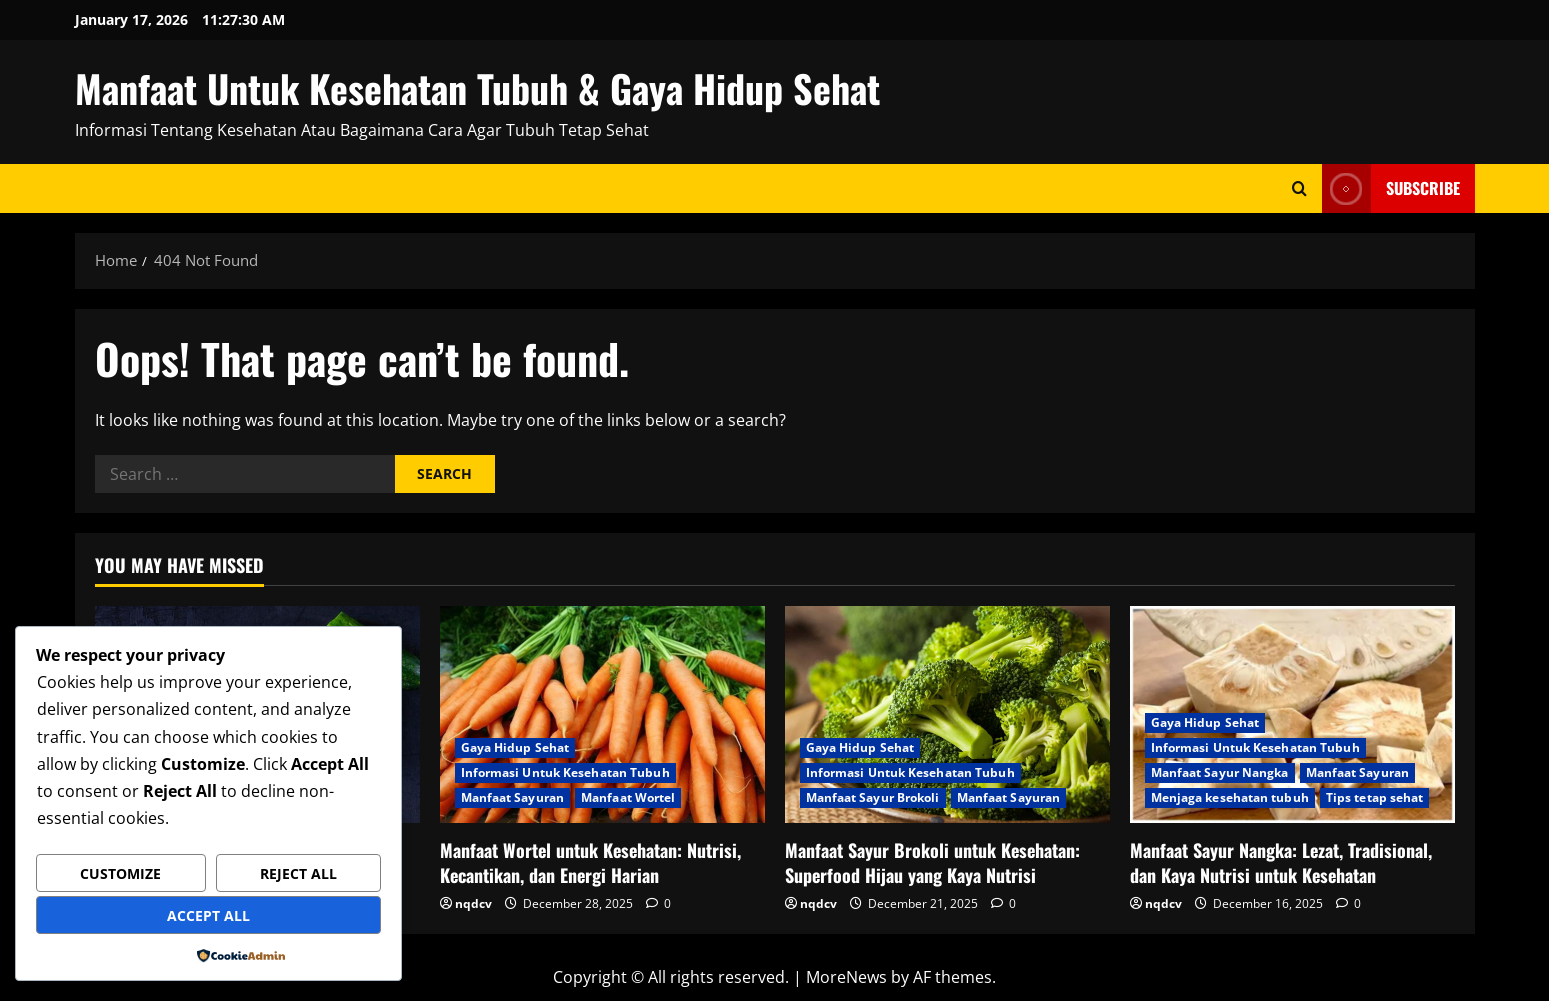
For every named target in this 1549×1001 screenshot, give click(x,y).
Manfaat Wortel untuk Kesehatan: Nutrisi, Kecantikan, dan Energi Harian (590, 862)
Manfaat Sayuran (513, 797)
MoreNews (846, 977)
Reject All (298, 873)
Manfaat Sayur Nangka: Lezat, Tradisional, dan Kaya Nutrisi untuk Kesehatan (1281, 862)
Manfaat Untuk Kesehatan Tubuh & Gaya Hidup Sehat (477, 88)
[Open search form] (1299, 188)
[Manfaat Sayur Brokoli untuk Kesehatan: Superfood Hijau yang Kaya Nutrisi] (947, 714)
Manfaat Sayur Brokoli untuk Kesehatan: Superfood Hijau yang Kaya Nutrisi (932, 862)
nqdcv (473, 903)
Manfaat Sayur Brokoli (873, 797)
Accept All (208, 915)
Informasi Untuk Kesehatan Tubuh (565, 772)
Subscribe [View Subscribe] (1391, 188)
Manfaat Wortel (628, 797)
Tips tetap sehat (1375, 797)
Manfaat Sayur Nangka (1220, 772)
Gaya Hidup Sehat (515, 747)
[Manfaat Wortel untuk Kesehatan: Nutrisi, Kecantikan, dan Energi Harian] (602, 714)
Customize (120, 873)
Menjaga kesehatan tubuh (1230, 797)
